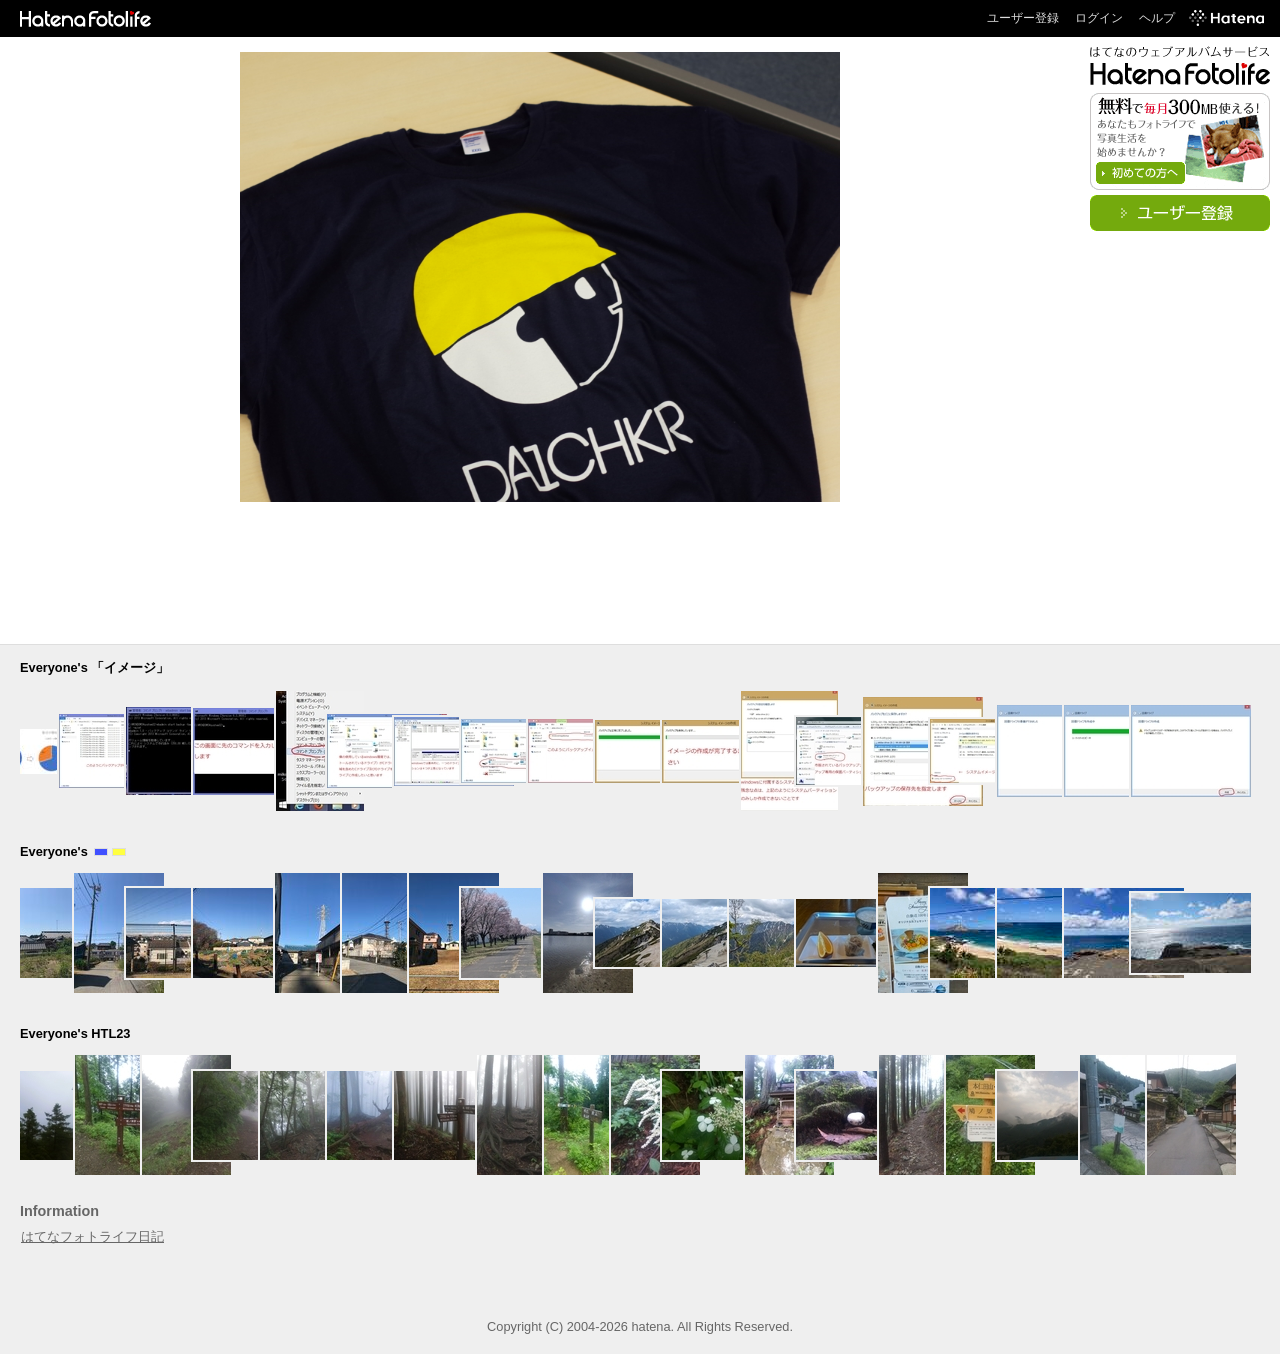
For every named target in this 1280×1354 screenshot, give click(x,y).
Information (59, 1211)
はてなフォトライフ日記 (92, 1236)
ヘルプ (1157, 18)
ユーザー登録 (1023, 18)
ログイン (1099, 18)
